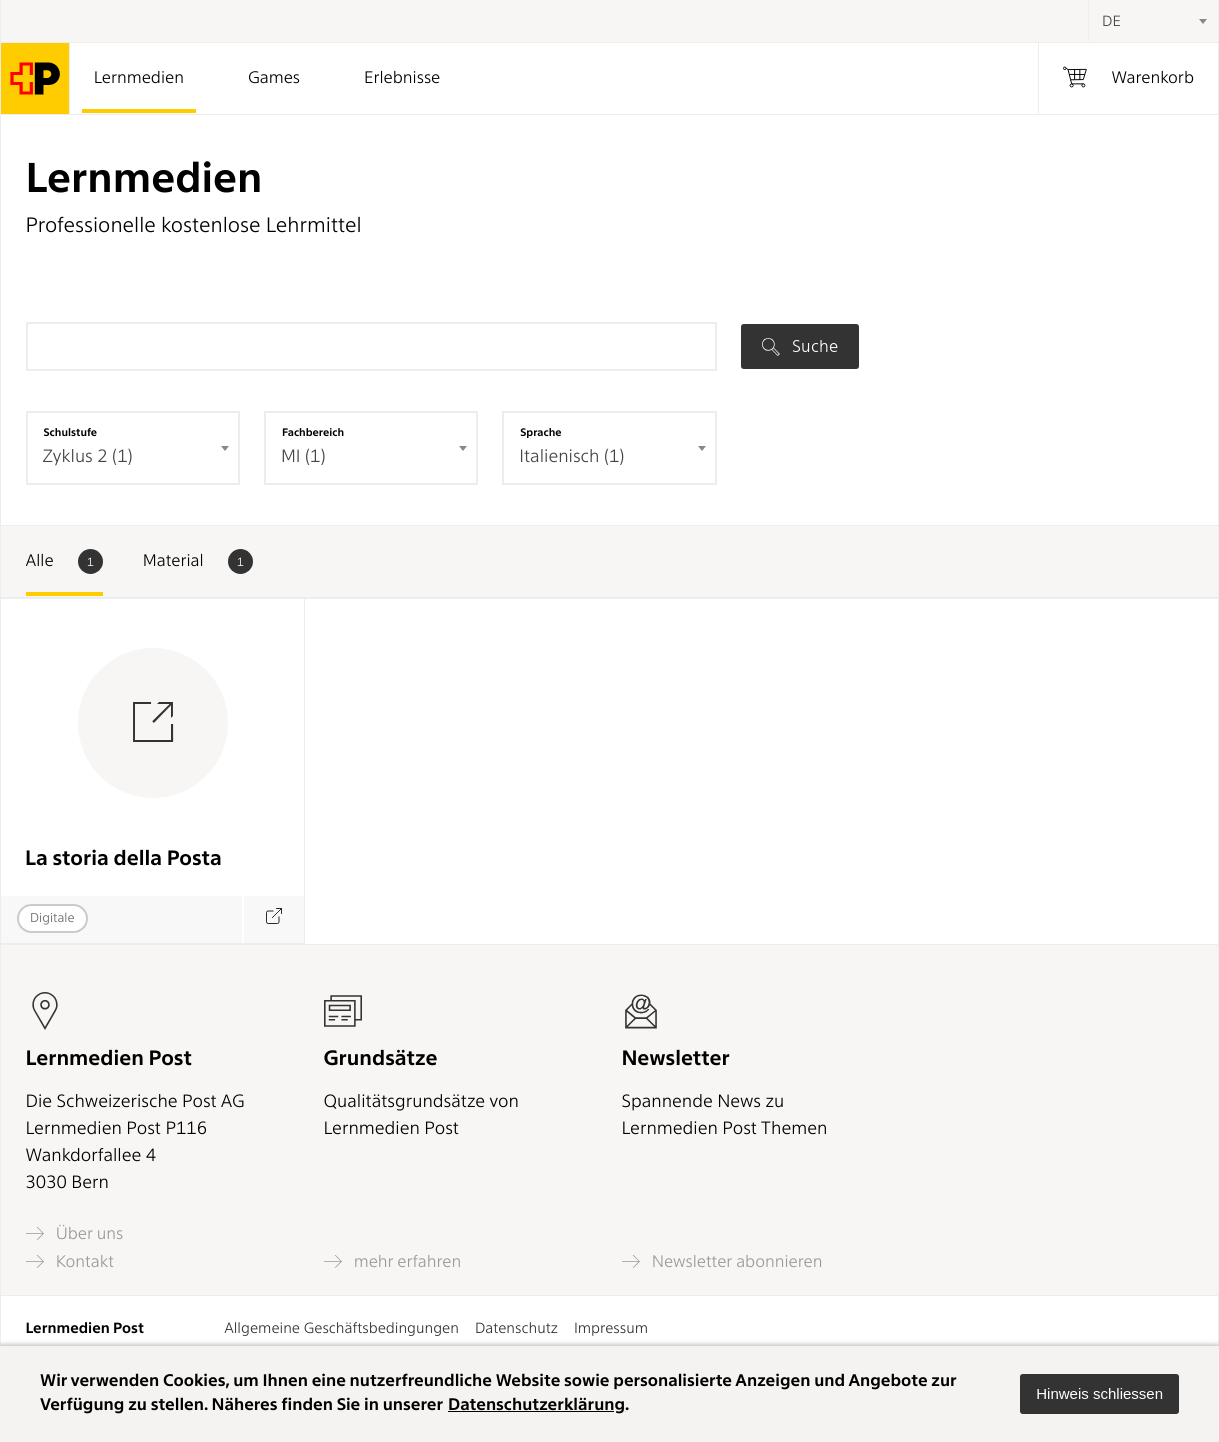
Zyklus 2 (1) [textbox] (88, 456)
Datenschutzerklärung (536, 1405)
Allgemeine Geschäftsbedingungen (341, 1328)
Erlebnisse (402, 78)
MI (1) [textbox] (303, 456)
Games (274, 78)
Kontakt (70, 1261)
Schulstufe (71, 432)
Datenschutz (516, 1328)
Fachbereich (313, 432)
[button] (1099, 1394)
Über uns (75, 1233)
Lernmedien (139, 78)
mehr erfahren (393, 1261)
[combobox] (1153, 21)
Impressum (611, 1328)
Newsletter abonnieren (722, 1261)
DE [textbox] (1111, 21)
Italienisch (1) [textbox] (571, 456)
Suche (800, 346)
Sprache (540, 432)
